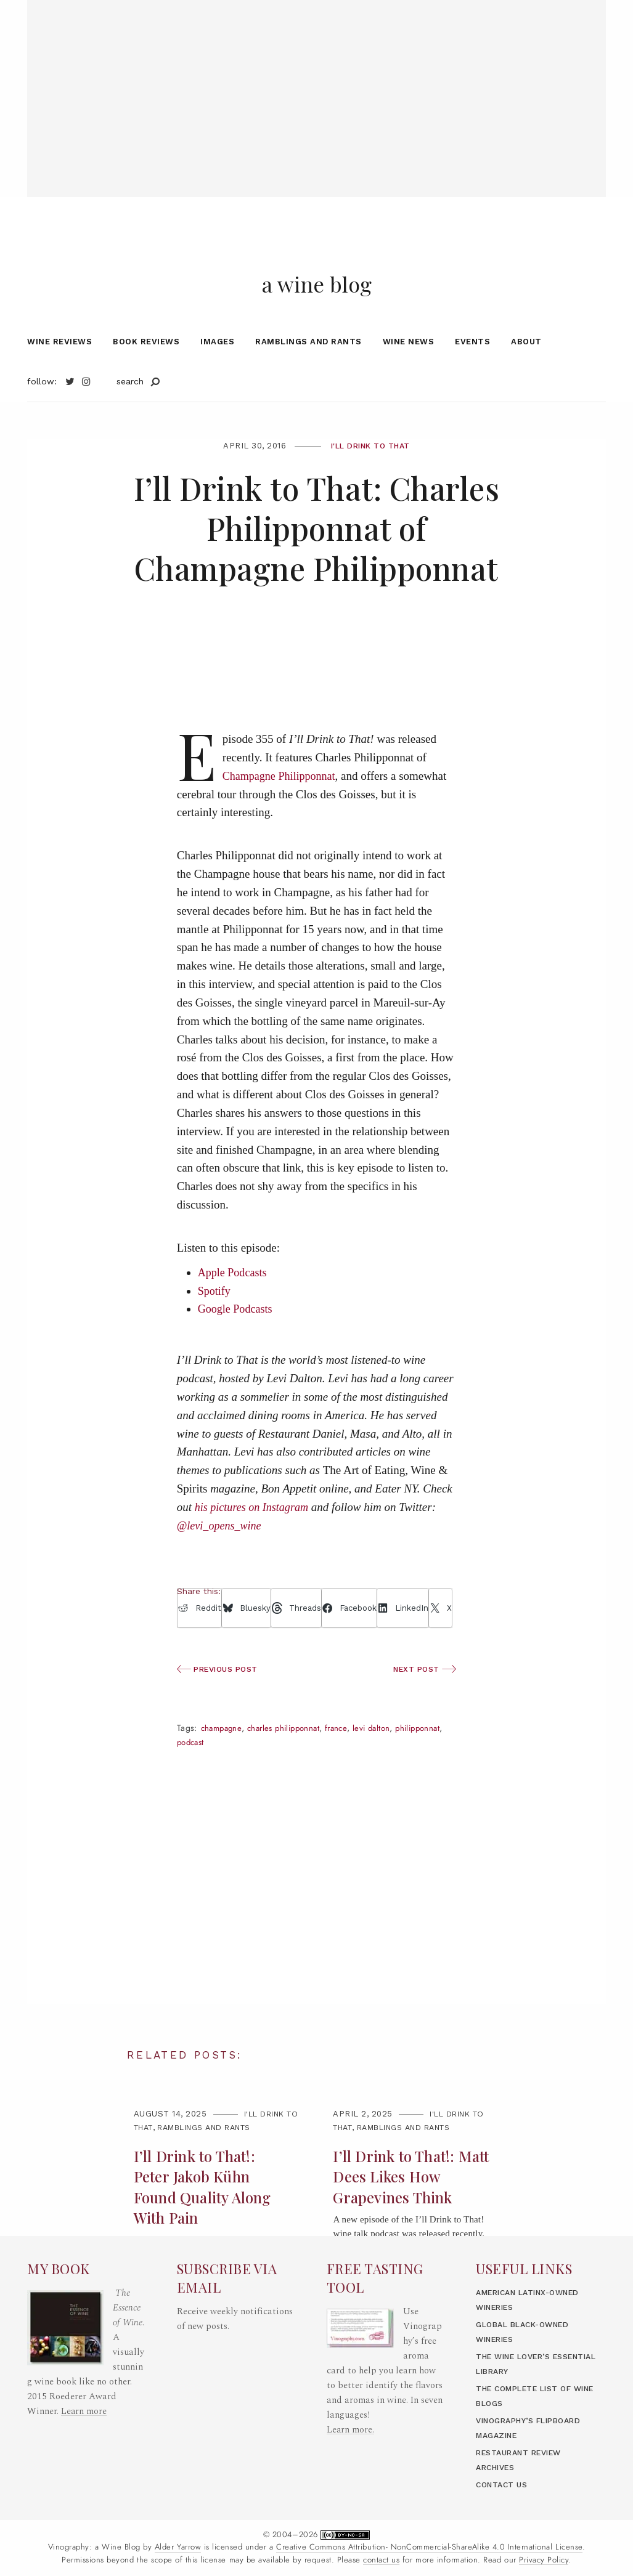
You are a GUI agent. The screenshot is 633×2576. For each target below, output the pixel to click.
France (347, 1762)
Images (217, 374)
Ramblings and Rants (308, 374)
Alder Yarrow (178, 2547)
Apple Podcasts (234, 1305)
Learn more (84, 2411)
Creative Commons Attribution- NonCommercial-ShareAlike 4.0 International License (429, 2547)
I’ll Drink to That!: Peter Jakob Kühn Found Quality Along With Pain (205, 2220)
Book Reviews (146, 374)
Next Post (423, 1702)
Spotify (215, 1324)
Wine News (409, 374)
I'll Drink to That (370, 479)
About (526, 374)
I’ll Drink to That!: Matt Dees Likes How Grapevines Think (407, 2210)
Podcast (246, 1775)
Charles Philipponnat (289, 1762)
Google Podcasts (237, 1342)
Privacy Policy (543, 2560)
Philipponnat (201, 1775)
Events (472, 374)
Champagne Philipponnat (282, 809)
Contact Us (503, 2484)
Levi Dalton (384, 1762)
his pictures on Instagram (254, 1540)
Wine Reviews (59, 374)
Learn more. (351, 2430)
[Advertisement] (316, 86)
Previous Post (220, 1702)
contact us (381, 2560)
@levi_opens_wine (221, 1558)
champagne (223, 1762)
